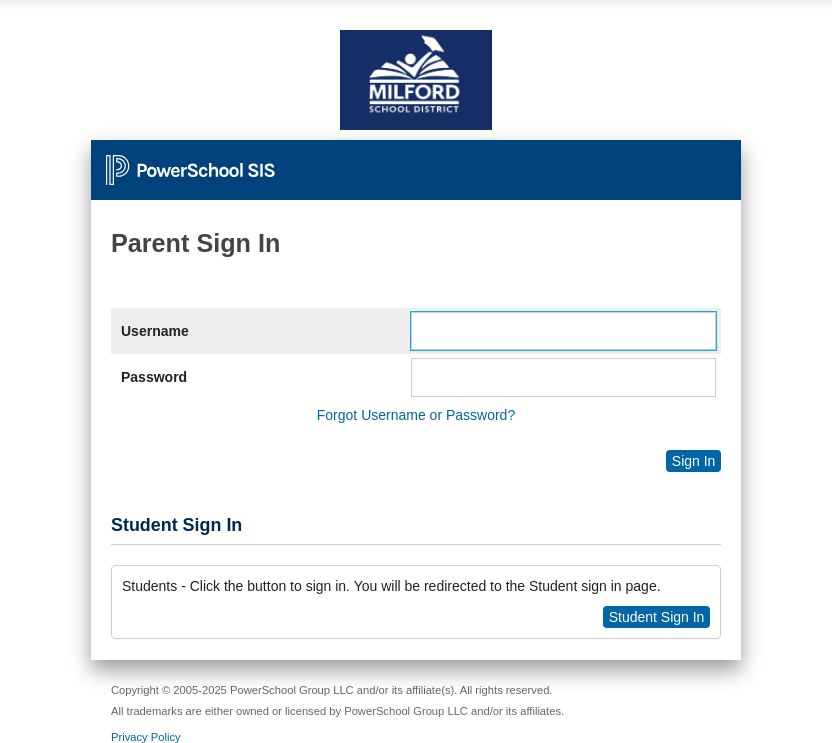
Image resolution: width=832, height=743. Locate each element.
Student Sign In (657, 617)
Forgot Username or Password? (416, 415)
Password (154, 377)
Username (155, 331)
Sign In (694, 461)
